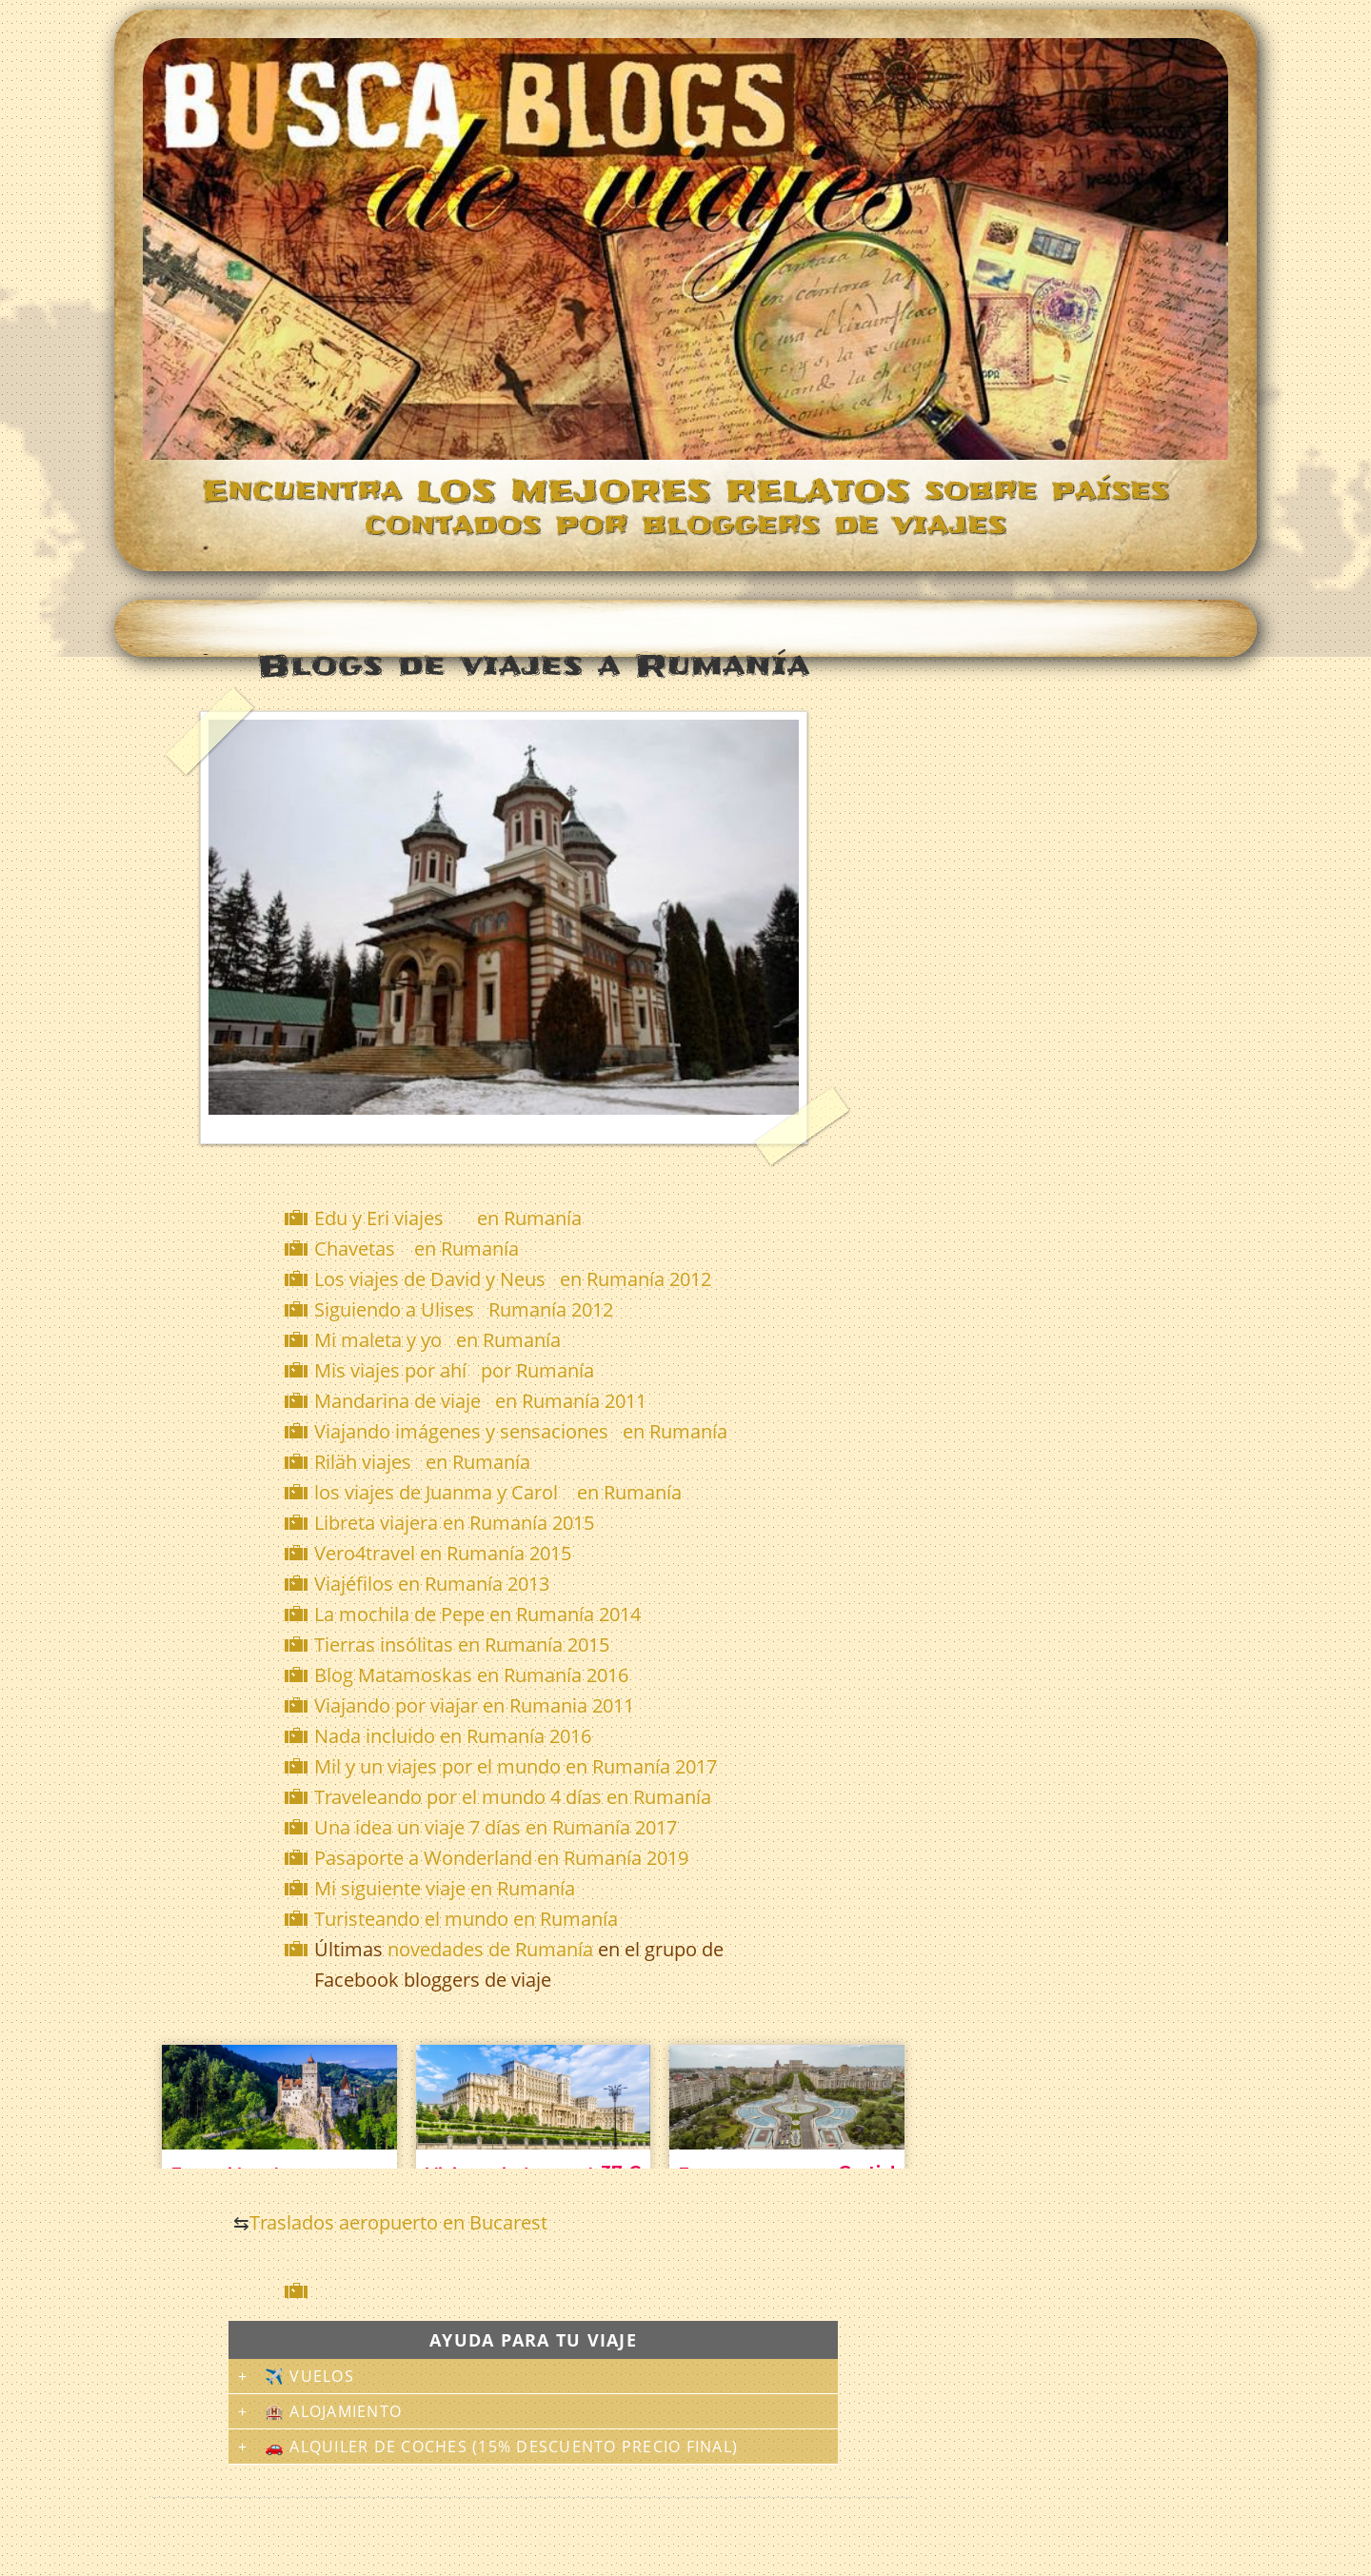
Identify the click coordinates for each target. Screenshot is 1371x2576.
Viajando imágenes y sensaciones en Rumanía (520, 1431)
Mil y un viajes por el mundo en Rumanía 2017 (515, 1766)
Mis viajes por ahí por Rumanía (454, 1370)
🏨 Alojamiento (333, 2411)
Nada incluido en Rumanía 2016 (452, 1736)
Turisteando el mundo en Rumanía (466, 1919)
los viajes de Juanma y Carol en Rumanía (498, 1492)
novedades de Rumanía (490, 1949)
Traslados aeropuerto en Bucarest (398, 2222)
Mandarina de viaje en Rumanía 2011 (480, 1401)
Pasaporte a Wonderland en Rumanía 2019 (501, 1858)
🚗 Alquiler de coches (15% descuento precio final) (501, 2446)
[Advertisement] (537, 2291)
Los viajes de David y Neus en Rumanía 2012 (512, 1279)
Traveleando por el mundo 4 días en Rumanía (512, 1797)
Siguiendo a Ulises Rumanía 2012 (463, 1309)
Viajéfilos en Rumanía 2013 (431, 1583)
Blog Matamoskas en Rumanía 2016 (471, 1675)
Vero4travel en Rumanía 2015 (442, 1553)
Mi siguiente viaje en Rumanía (444, 1888)
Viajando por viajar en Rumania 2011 (474, 1705)
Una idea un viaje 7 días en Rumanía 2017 (495, 1827)
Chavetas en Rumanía (416, 1248)
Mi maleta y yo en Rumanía (437, 1340)
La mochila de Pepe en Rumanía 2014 (477, 1614)
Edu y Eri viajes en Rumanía (448, 1218)
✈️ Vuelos (309, 2376)
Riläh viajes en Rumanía (422, 1462)
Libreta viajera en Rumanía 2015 (454, 1523)
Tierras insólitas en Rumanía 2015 (461, 1644)
